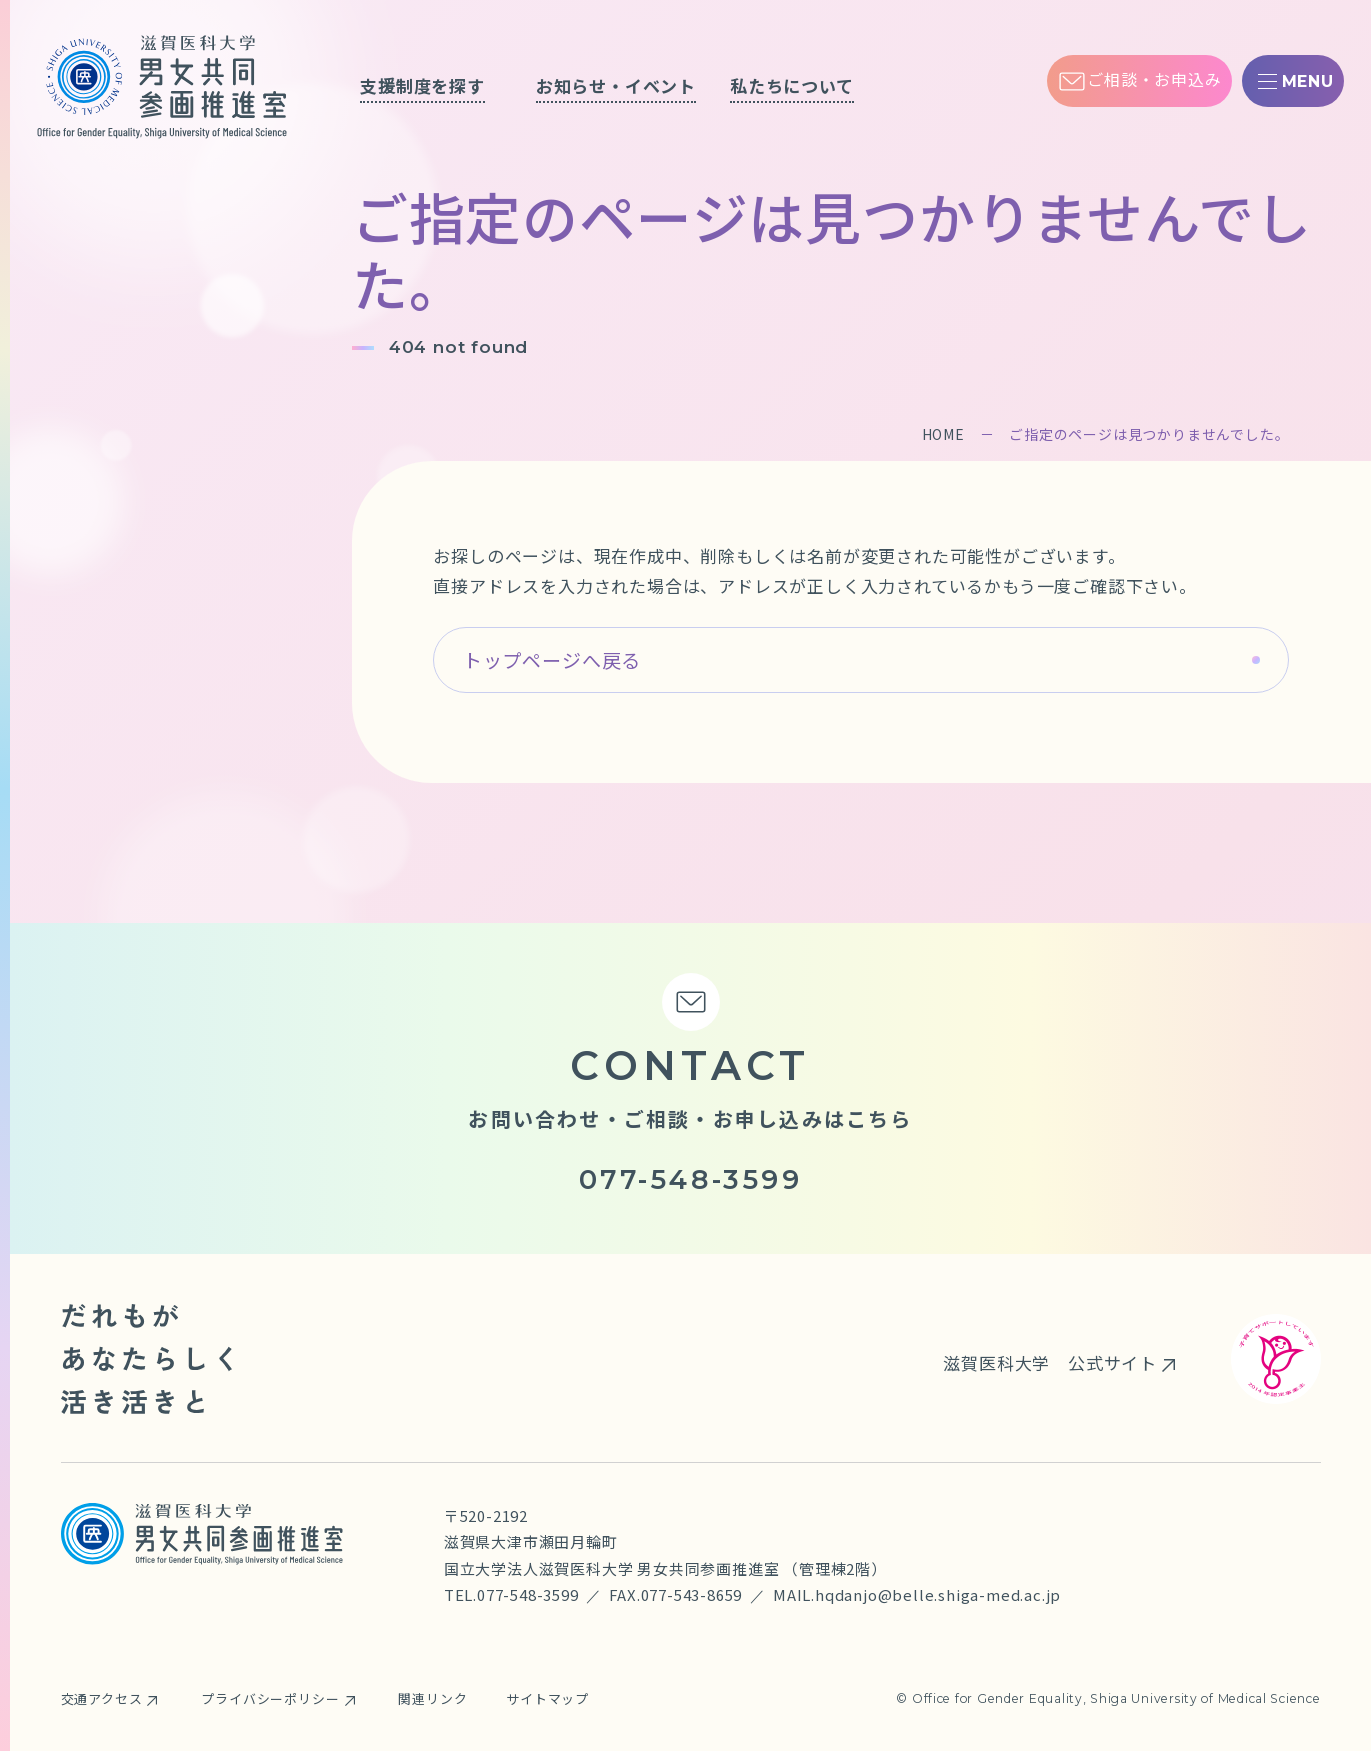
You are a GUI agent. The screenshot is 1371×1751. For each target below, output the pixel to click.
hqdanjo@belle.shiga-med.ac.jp (938, 1594)
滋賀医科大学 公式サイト (1050, 1362)
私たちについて (792, 85)
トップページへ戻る (552, 659)
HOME (943, 434)
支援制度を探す (422, 85)
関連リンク (432, 1698)
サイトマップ (547, 1698)
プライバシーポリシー (270, 1698)
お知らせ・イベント (616, 85)
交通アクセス (102, 1698)
